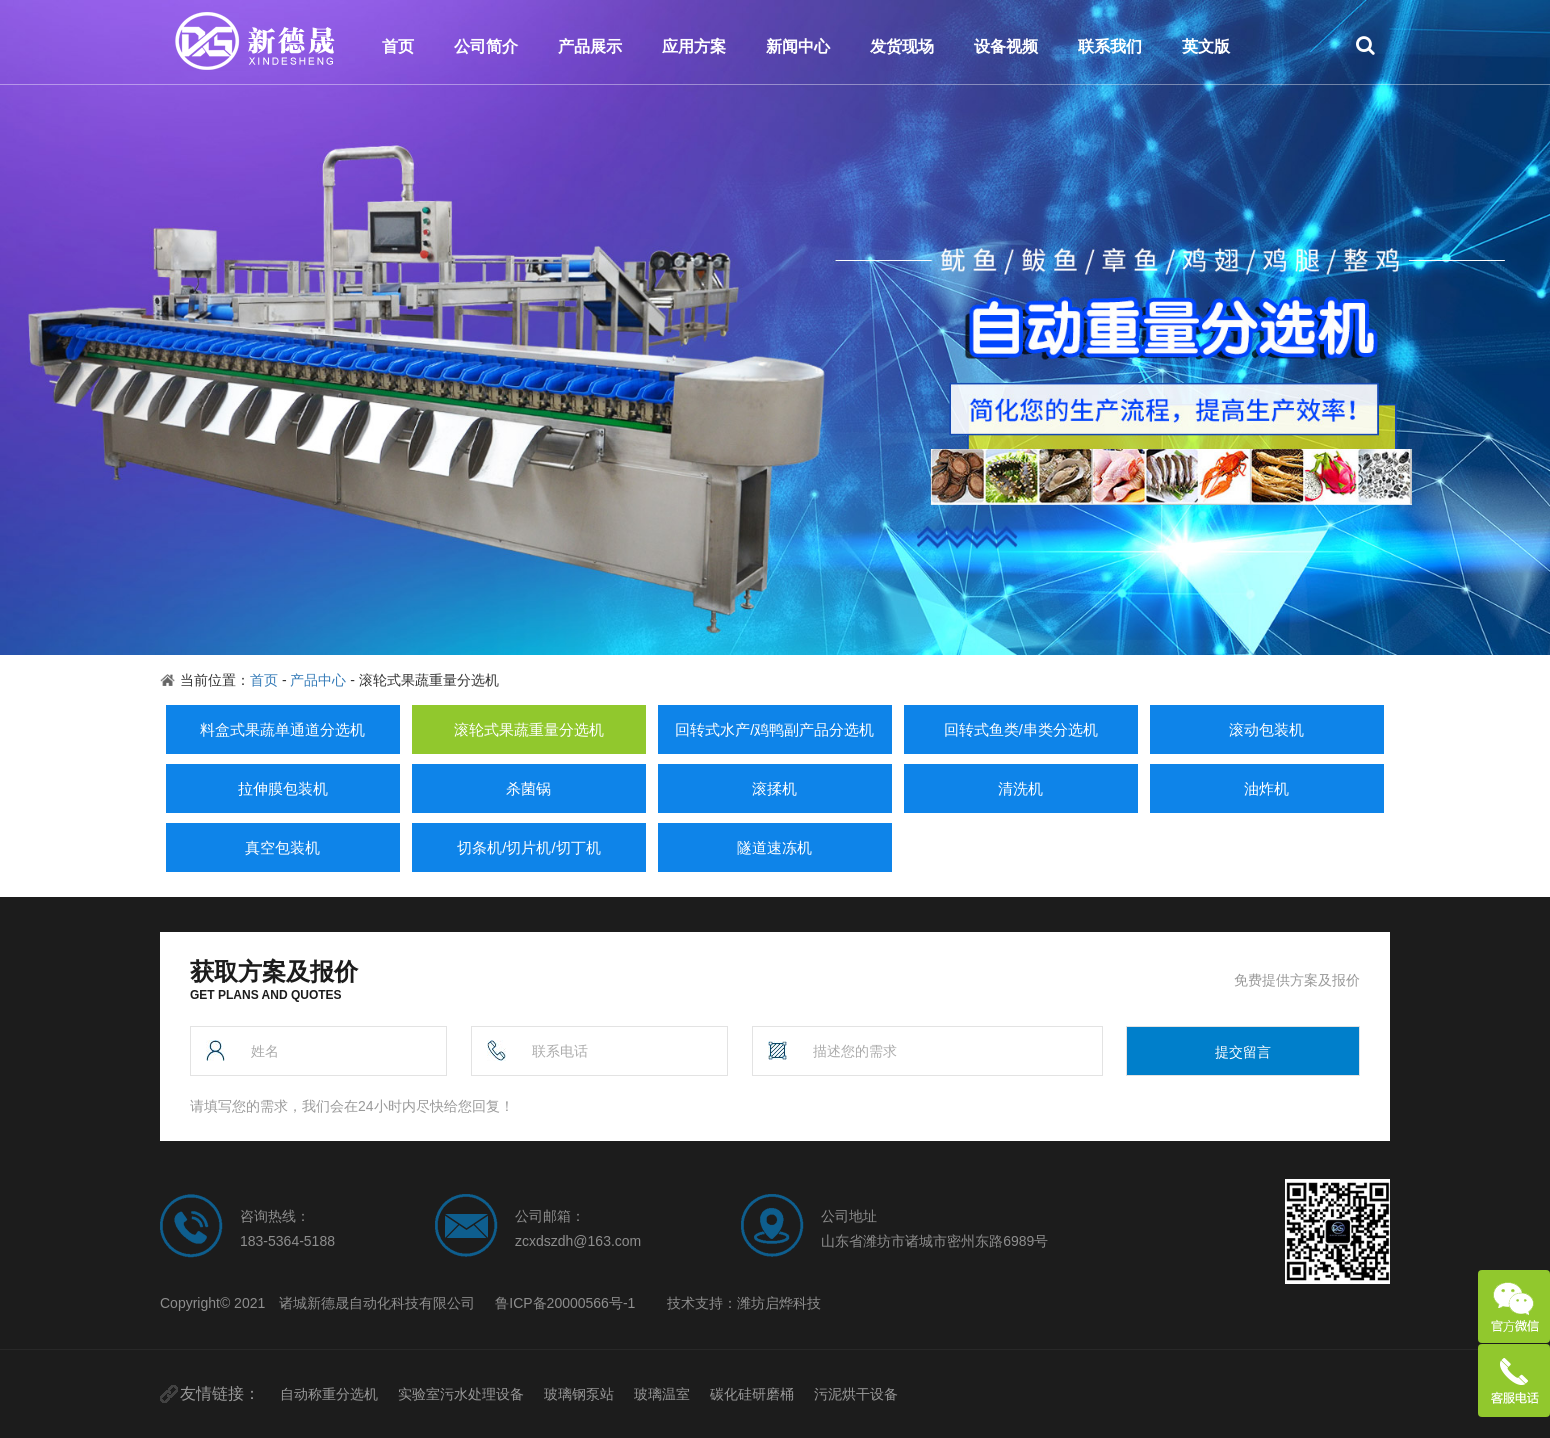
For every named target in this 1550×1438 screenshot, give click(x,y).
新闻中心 (798, 46)
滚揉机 (774, 788)
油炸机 (1266, 788)
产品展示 (590, 46)
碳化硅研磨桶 (752, 1394)
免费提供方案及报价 (1297, 980)
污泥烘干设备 (856, 1394)
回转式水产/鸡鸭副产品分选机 (774, 729)
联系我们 (1110, 46)
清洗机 (1020, 788)
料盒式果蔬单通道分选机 (282, 729)
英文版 (1206, 46)
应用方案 (694, 46)
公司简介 (486, 46)
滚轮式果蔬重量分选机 (529, 729)
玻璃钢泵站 (579, 1394)
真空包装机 (282, 847)
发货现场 (902, 46)
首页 (398, 46)
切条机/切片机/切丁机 (528, 847)
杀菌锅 (528, 788)
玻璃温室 (662, 1394)
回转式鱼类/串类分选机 (1021, 729)
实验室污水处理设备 (461, 1394)
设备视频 (1006, 46)
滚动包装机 (1266, 729)
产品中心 (318, 680)
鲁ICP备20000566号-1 (565, 1303)
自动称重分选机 (329, 1394)
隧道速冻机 (774, 847)
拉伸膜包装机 (283, 788)
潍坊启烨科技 (779, 1303)
